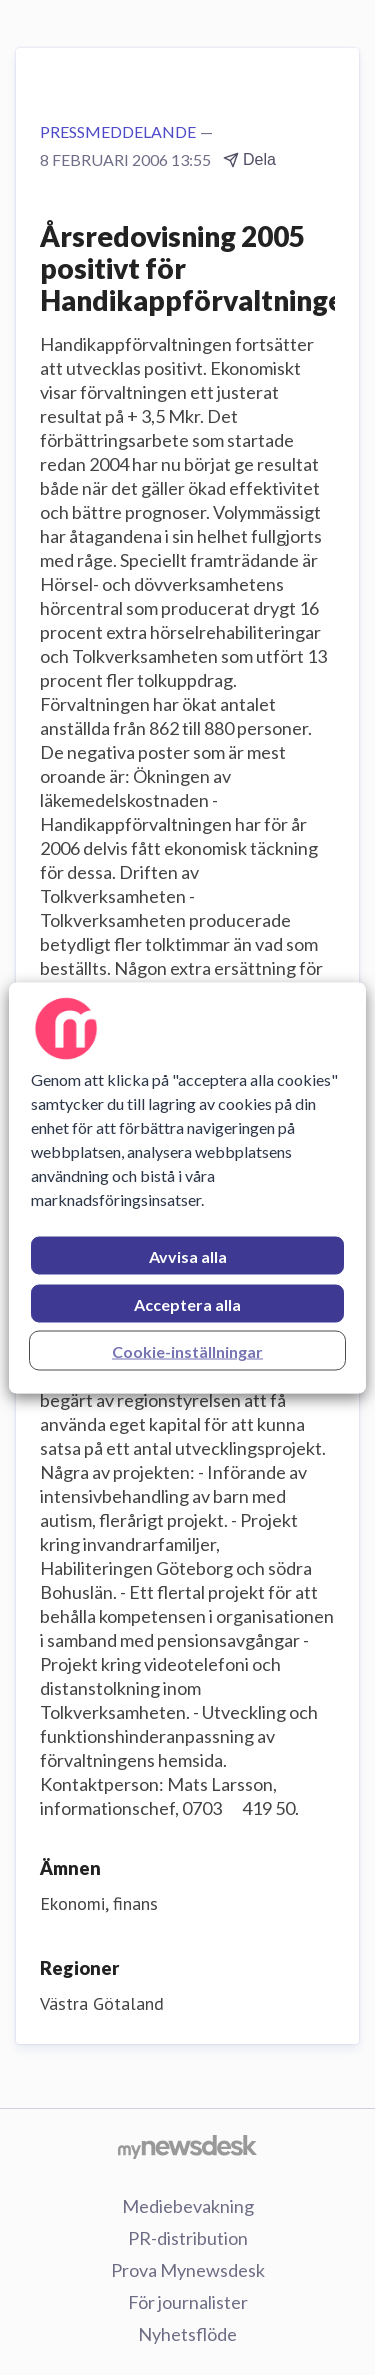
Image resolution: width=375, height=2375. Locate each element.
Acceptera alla (187, 1303)
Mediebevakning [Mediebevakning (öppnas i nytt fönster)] (188, 2206)
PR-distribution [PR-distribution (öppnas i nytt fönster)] (188, 2238)
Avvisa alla (188, 1255)
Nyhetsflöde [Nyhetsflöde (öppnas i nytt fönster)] (187, 2334)
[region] (187, 1187)
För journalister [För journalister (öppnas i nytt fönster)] (188, 2302)
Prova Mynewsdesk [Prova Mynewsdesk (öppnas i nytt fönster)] (188, 2270)
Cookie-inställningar (187, 1350)
